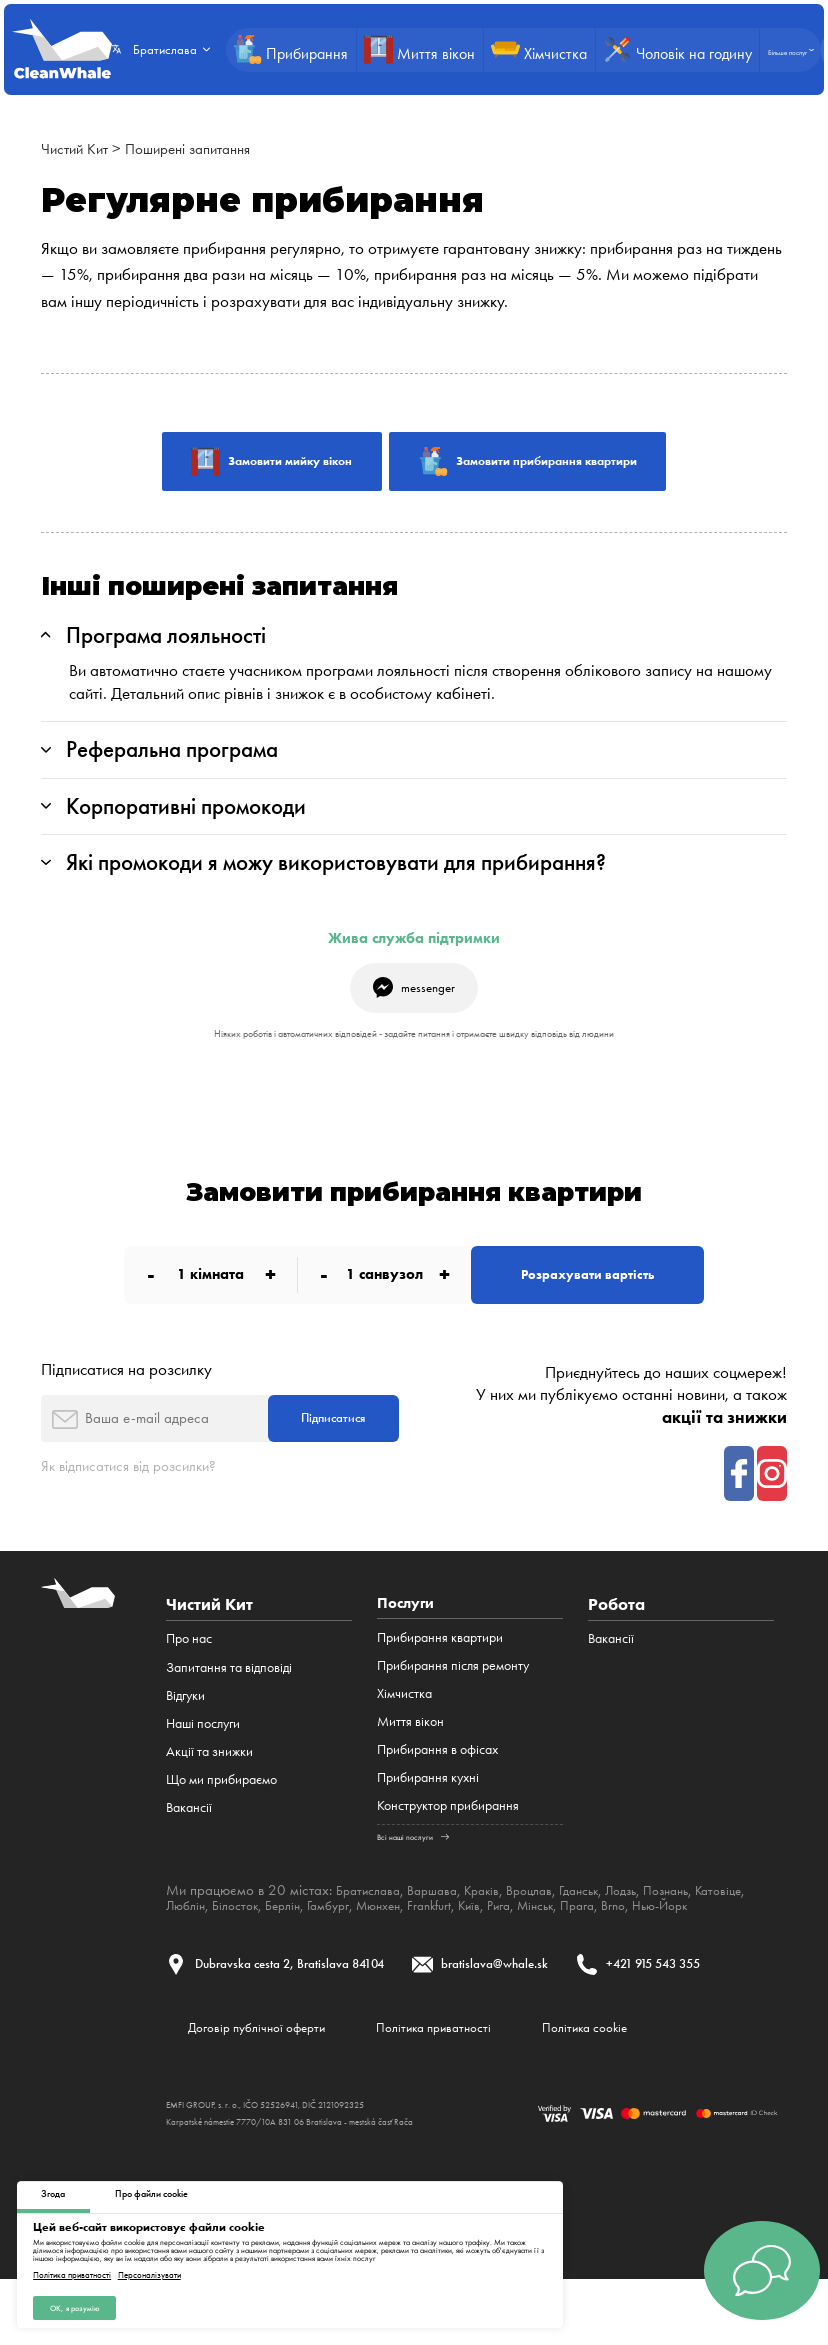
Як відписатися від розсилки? (139, 1496)
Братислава (372, 1924)
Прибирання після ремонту (453, 1699)
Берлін (356, 1939)
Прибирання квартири (440, 1671)
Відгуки (185, 1728)
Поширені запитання (203, 148)
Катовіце (192, 1939)
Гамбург (407, 1939)
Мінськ (640, 1939)
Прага (687, 1939)
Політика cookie (645, 2089)
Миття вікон (410, 1756)
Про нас (189, 1671)
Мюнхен (463, 1939)
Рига (598, 1939)
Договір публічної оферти (269, 2089)
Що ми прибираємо (221, 1812)
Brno (727, 1939)
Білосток (303, 1939)
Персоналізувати (149, 2272)
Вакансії (189, 1840)
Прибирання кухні (428, 1812)
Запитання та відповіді (229, 1699)
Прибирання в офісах (437, 1784)
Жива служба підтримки (414, 953)
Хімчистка (404, 1728)
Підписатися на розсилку (126, 1394)
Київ (565, 1939)
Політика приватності (72, 2272)
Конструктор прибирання (448, 1840)
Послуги (409, 1637)
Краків (498, 1924)
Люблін (247, 1939)
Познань (707, 1924)
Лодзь (655, 1924)
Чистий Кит (78, 148)
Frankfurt (521, 1939)
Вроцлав (551, 1924)
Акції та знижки (209, 1784)
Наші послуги (203, 1756)
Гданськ (607, 1924)
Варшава (443, 1924)
